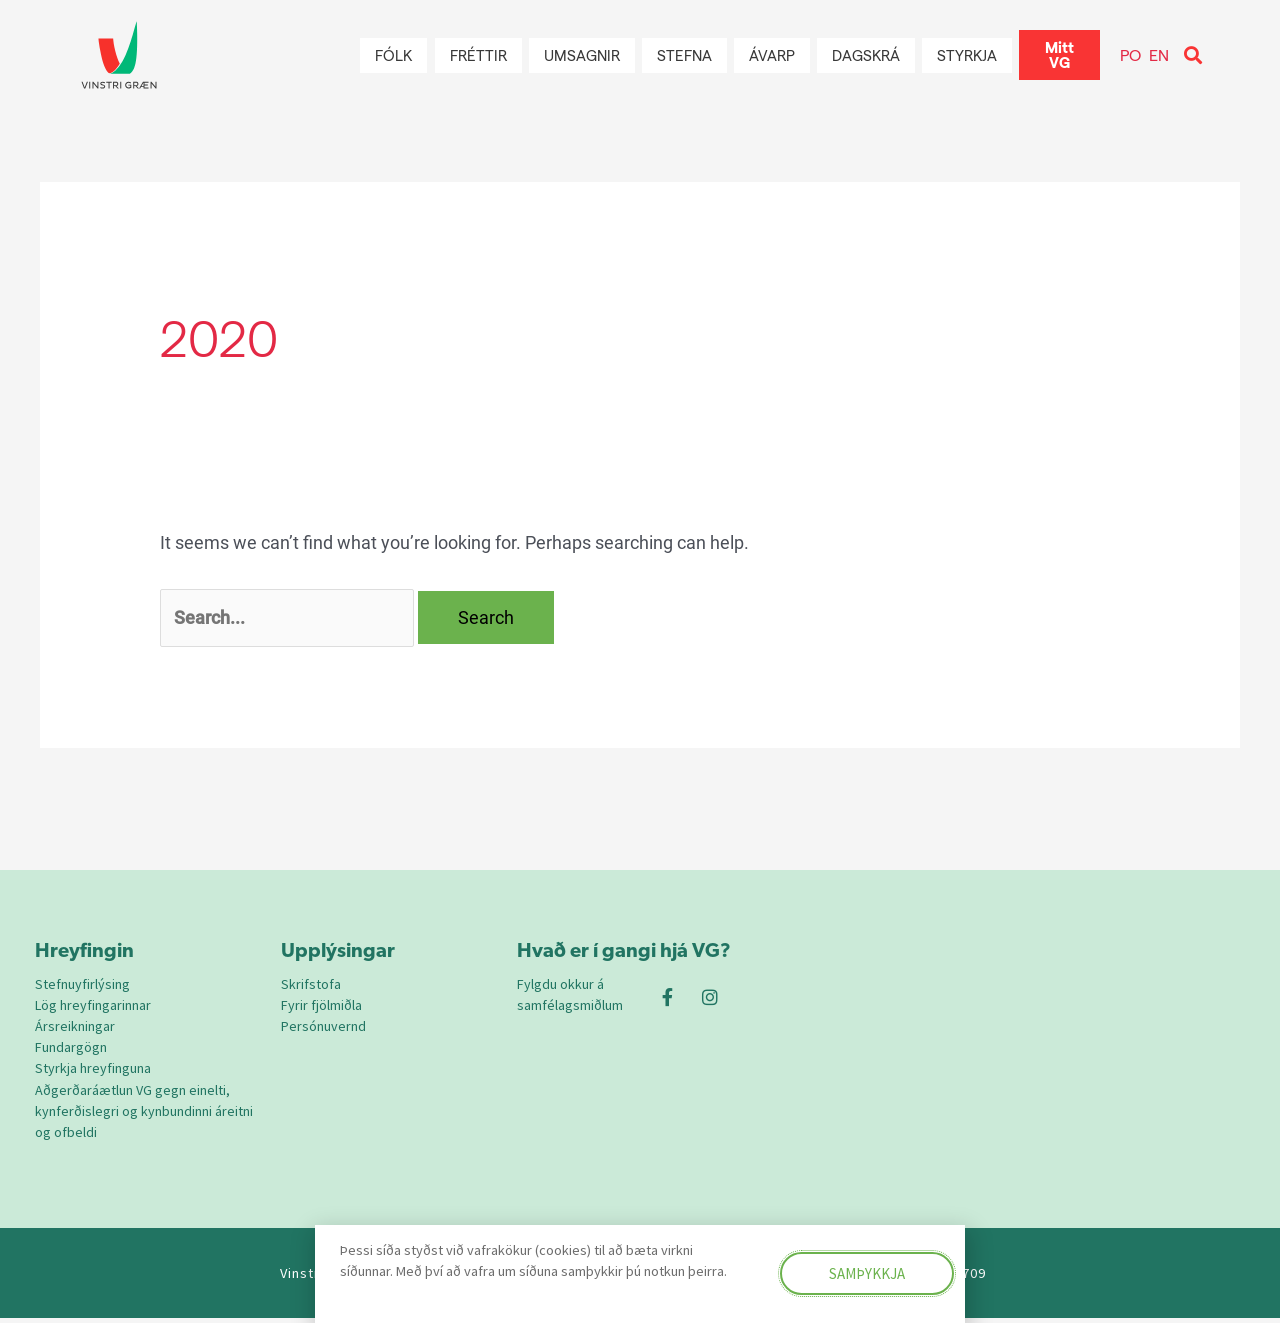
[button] (1193, 55)
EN (1159, 54)
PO (1130, 54)
